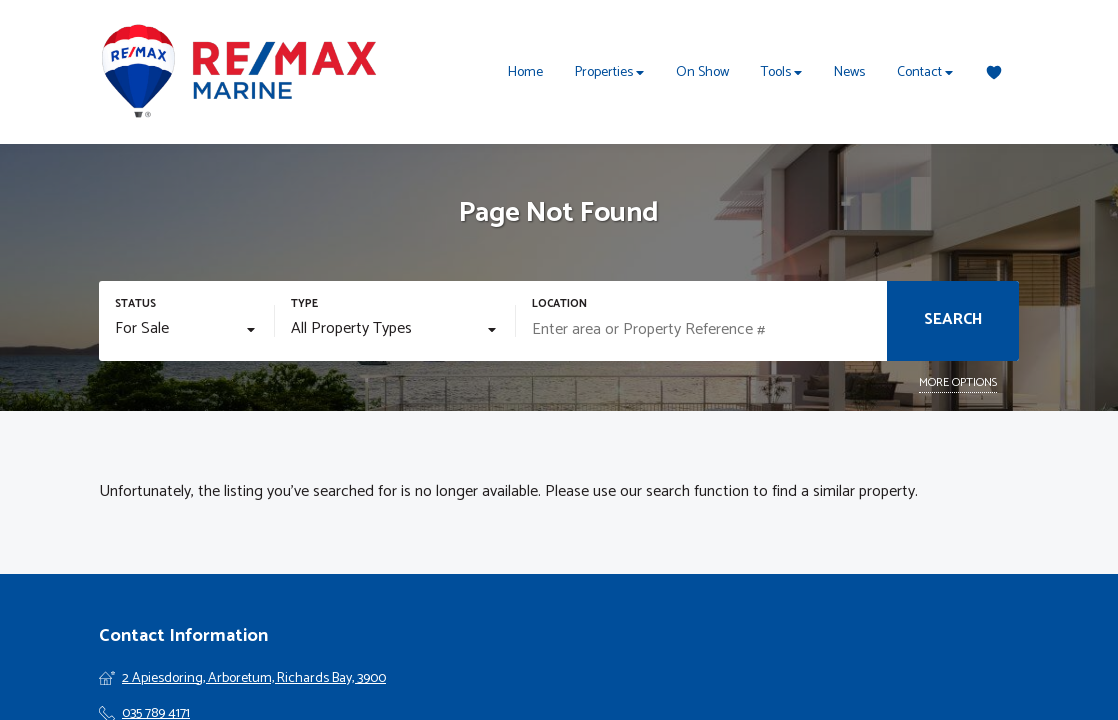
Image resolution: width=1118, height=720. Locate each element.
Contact (925, 72)
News (849, 72)
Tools (781, 72)
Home (525, 72)
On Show (702, 72)
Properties (609, 72)
